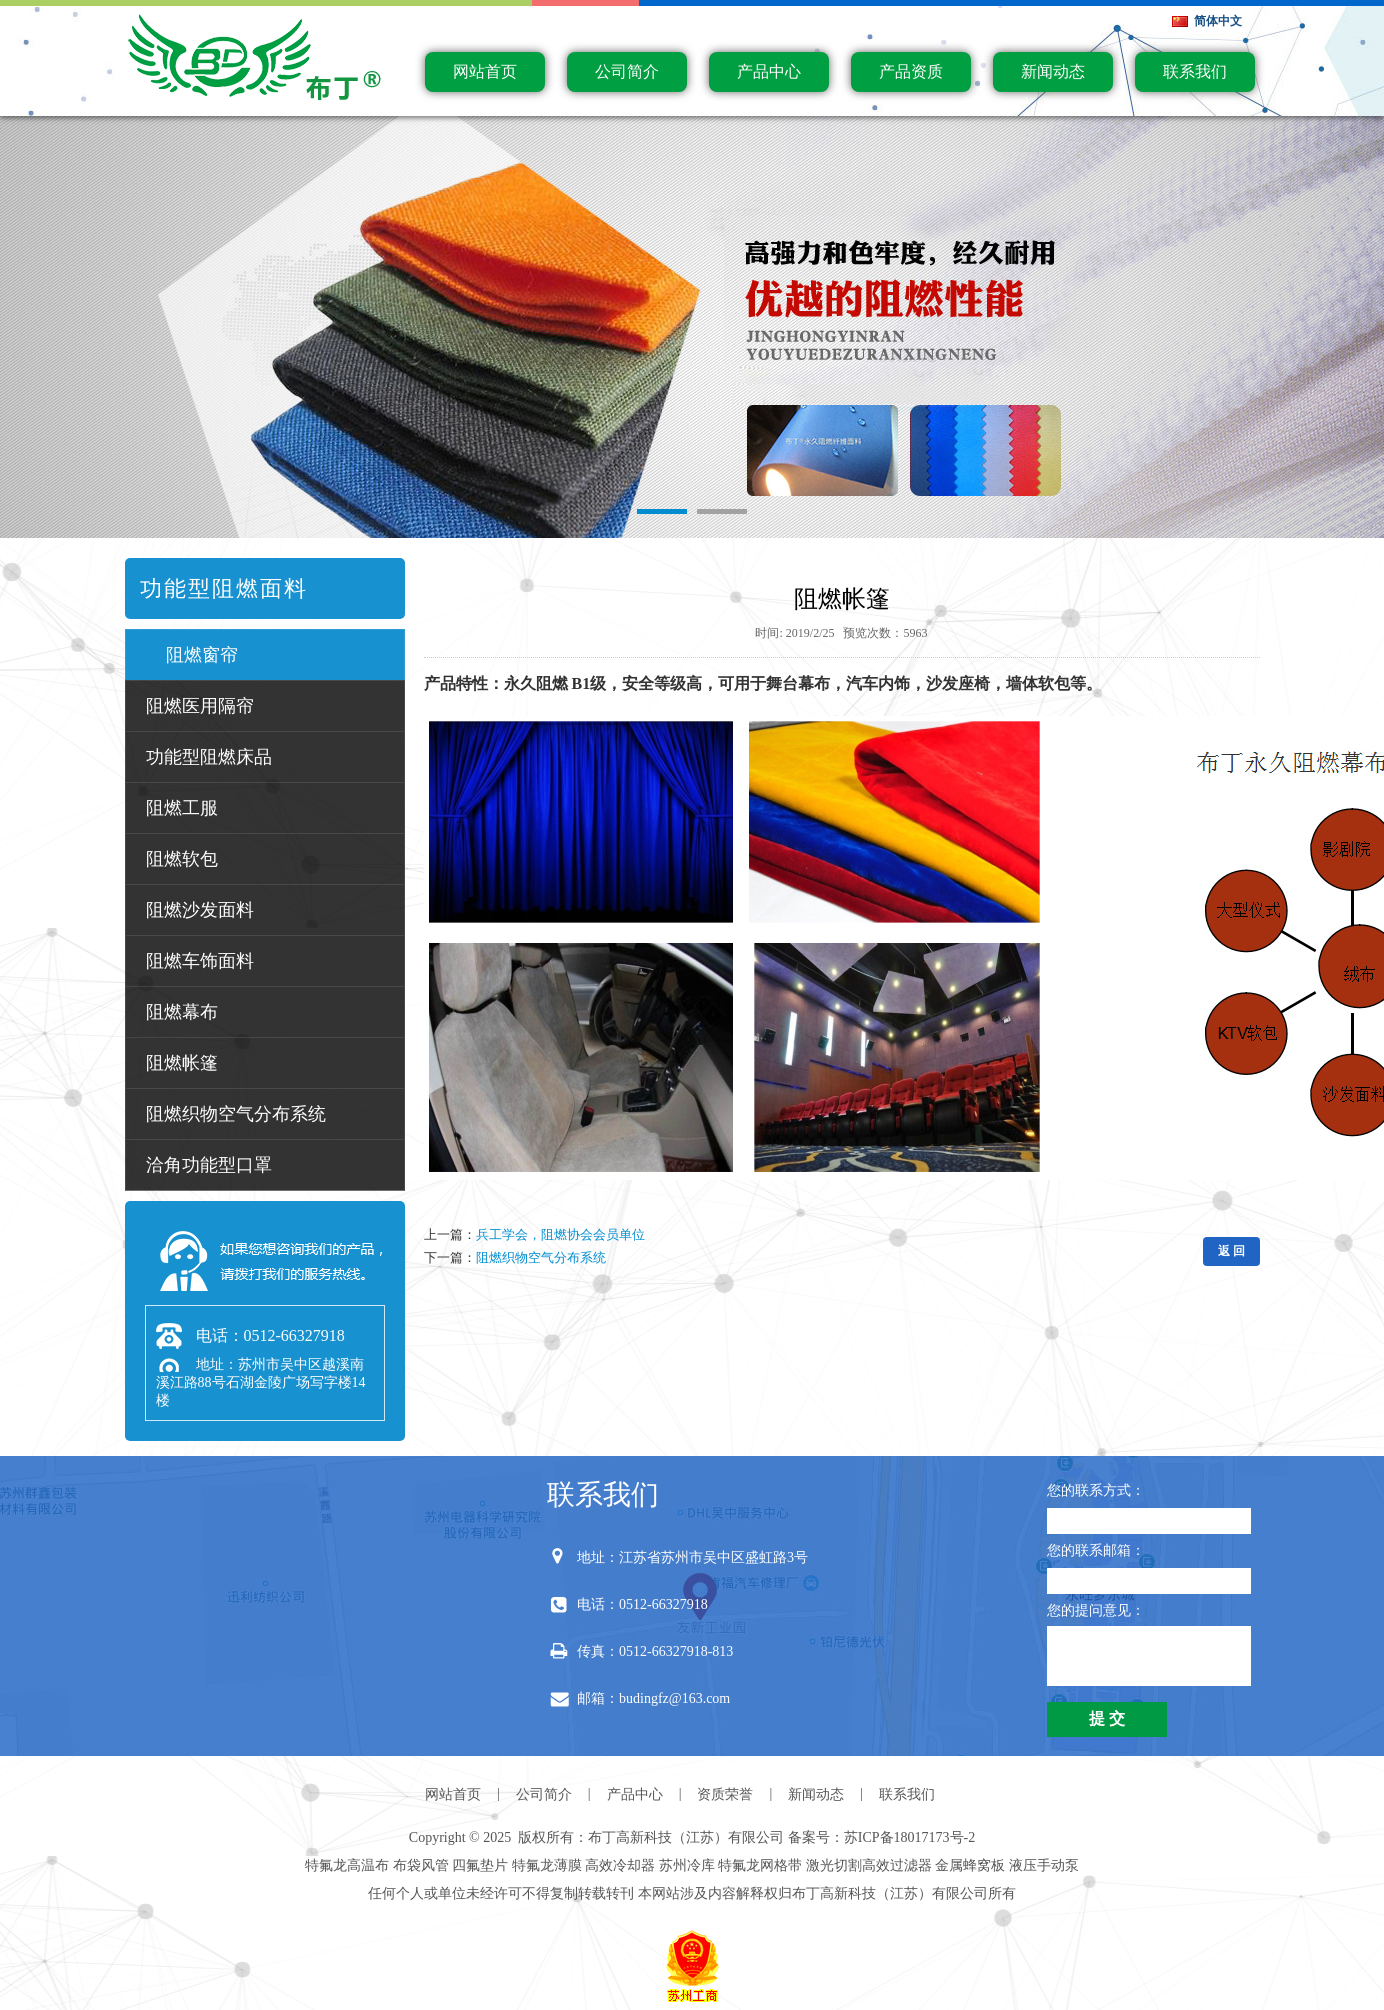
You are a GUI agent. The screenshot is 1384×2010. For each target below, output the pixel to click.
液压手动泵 (1044, 1865)
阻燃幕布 (182, 1012)
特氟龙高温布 (347, 1865)
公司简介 (627, 71)
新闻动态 (1053, 71)
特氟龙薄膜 (547, 1865)
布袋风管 (421, 1865)
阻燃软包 (182, 859)
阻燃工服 (182, 808)
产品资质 (911, 71)
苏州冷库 (687, 1865)
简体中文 (1218, 21)
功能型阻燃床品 (209, 757)
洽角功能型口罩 (209, 1165)
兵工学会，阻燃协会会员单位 (560, 1234)
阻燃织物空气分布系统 (236, 1114)
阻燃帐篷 (182, 1063)
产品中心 (769, 71)
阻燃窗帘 (202, 655)
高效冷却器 (620, 1865)
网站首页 (485, 71)
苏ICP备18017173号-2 (909, 1837)
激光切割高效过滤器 (869, 1865)
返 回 (1231, 1251)
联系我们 (1195, 71)
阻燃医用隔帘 (200, 706)
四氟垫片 (480, 1865)
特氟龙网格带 (760, 1865)
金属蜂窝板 (970, 1865)
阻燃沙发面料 (200, 910)
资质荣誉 (725, 1794)
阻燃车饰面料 (200, 961)
